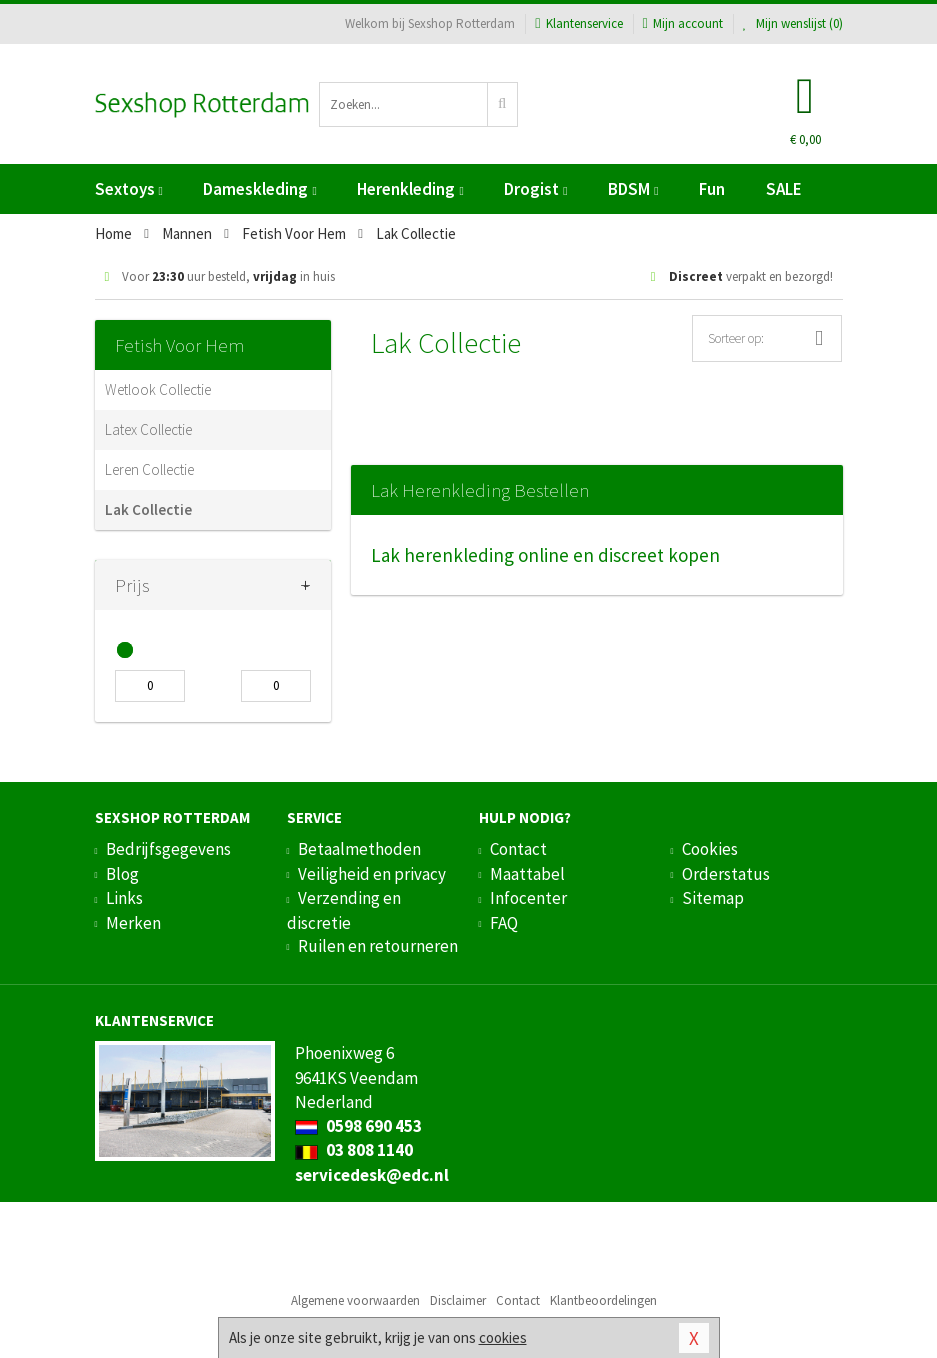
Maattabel (527, 874)
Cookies (710, 849)
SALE (784, 189)
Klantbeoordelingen (603, 1300)
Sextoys (129, 189)
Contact (518, 849)
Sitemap (713, 898)
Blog (122, 874)
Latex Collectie (148, 429)
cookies (503, 1337)
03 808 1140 (354, 1150)
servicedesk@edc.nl (372, 1175)
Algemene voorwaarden (355, 1300)
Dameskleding (259, 189)
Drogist (535, 189)
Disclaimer (458, 1300)
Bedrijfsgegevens (168, 849)
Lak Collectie (148, 509)
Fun (712, 189)
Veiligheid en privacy (372, 874)
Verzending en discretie (344, 910)
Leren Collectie (149, 469)
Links (124, 898)
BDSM (633, 189)
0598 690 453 (358, 1126)
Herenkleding (410, 189)
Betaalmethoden (359, 849)
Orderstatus (726, 874)
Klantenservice (578, 23)
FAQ (504, 923)
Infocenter (528, 898)
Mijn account (683, 23)
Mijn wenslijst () (793, 23)
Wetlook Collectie (158, 389)
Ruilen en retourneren (378, 946)
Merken (133, 923)
